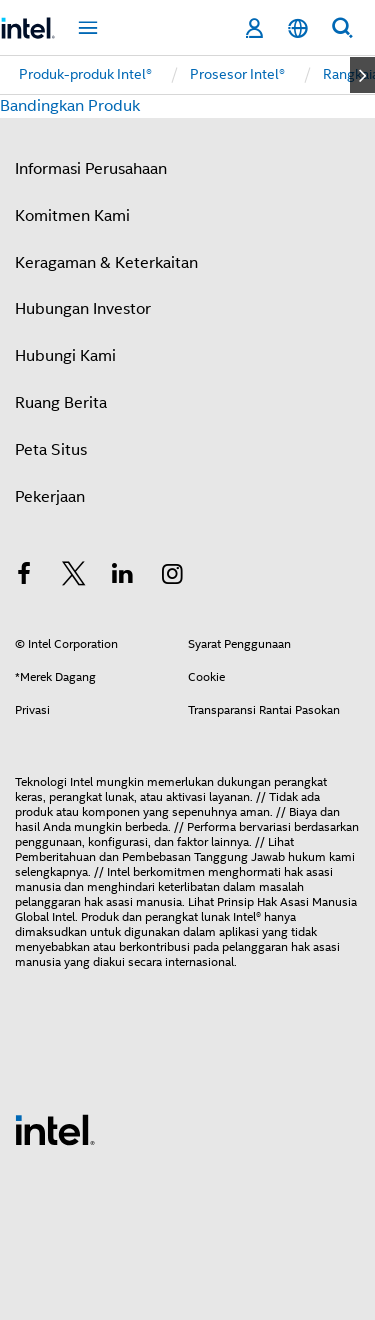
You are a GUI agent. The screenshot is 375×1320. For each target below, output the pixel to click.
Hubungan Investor (83, 309)
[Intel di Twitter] (74, 577)
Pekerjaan (50, 497)
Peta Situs (51, 450)
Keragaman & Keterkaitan (106, 263)
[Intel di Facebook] (24, 577)
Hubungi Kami (65, 356)
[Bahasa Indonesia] (298, 28)
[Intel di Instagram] (173, 577)
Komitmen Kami (72, 216)
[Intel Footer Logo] (55, 1129)
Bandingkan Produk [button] (70, 106)
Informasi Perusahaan (91, 169)
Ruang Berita (61, 403)
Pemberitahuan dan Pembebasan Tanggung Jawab (150, 856)
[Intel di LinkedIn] (123, 577)
